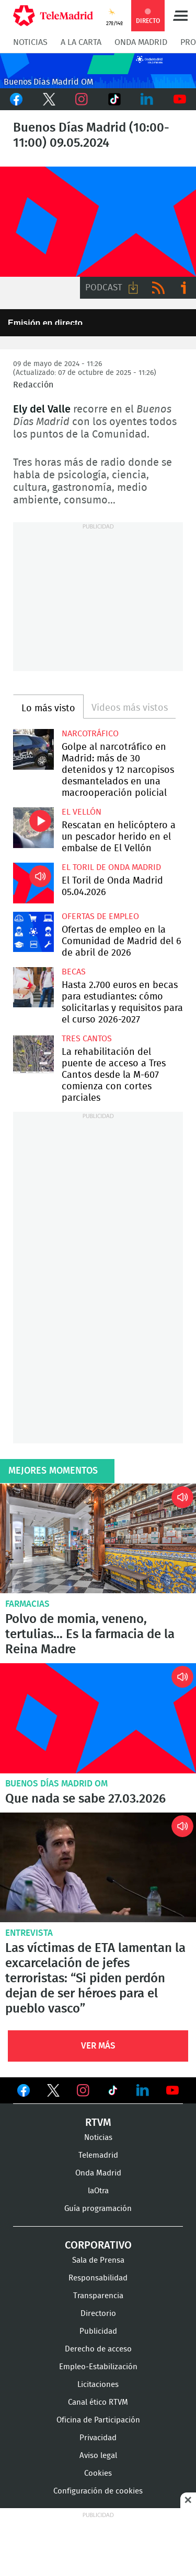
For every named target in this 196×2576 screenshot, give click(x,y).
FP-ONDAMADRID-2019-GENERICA (98, 222)
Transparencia (98, 2296)
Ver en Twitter (53, 2092)
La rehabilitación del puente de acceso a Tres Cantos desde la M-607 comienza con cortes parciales (33, 1054)
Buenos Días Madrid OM (56, 1783)
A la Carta (81, 42)
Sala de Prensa (98, 2260)
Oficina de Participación (98, 2420)
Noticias (30, 42)
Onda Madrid (140, 42)
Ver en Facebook (23, 2092)
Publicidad (98, 2331)
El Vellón (81, 812)
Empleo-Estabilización (98, 2367)
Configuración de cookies (98, 2491)
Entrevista (29, 1932)
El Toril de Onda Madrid (111, 867)
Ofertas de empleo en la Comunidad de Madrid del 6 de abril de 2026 (33, 932)
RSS (158, 288)
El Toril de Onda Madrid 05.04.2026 (33, 883)
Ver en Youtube (172, 2090)
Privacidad (98, 2438)
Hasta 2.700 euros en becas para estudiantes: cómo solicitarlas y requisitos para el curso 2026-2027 (33, 987)
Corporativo (98, 2245)
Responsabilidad (98, 2278)
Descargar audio (133, 288)
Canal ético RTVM (98, 2402)
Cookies (98, 2473)
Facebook (16, 99)
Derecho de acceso (98, 2349)
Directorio (98, 2314)
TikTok (114, 99)
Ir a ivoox (183, 288)
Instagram (81, 99)
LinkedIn (147, 99)
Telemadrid (98, 2155)
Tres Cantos (87, 1038)
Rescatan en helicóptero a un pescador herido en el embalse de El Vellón (33, 827)
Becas (74, 972)
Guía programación (98, 2209)
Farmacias (27, 1603)
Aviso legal (98, 2456)
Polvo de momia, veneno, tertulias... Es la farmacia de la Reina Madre (98, 1539)
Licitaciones (98, 2385)
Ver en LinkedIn (142, 2090)
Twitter (49, 99)
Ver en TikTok (112, 2092)
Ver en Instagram (83, 2090)
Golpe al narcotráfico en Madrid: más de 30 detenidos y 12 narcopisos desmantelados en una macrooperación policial (33, 749)
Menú (180, 15)
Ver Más (98, 2045)
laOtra (98, 2191)
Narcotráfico (90, 734)
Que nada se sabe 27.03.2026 (98, 1718)
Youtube (180, 99)
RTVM (98, 2123)
